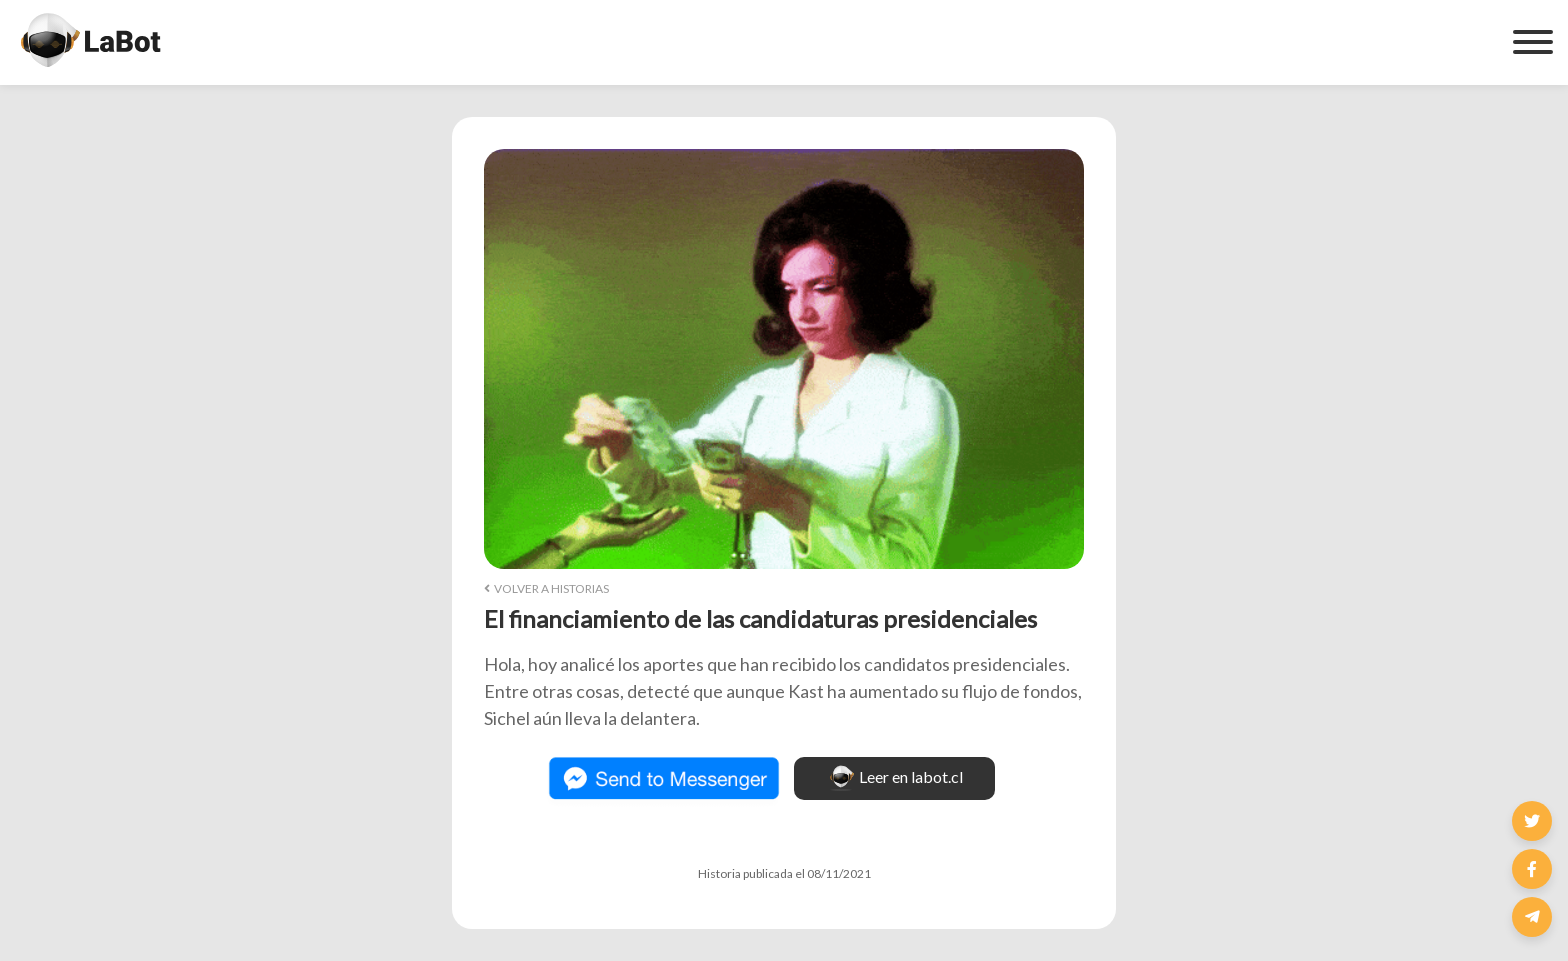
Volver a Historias (546, 588)
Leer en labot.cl (894, 778)
